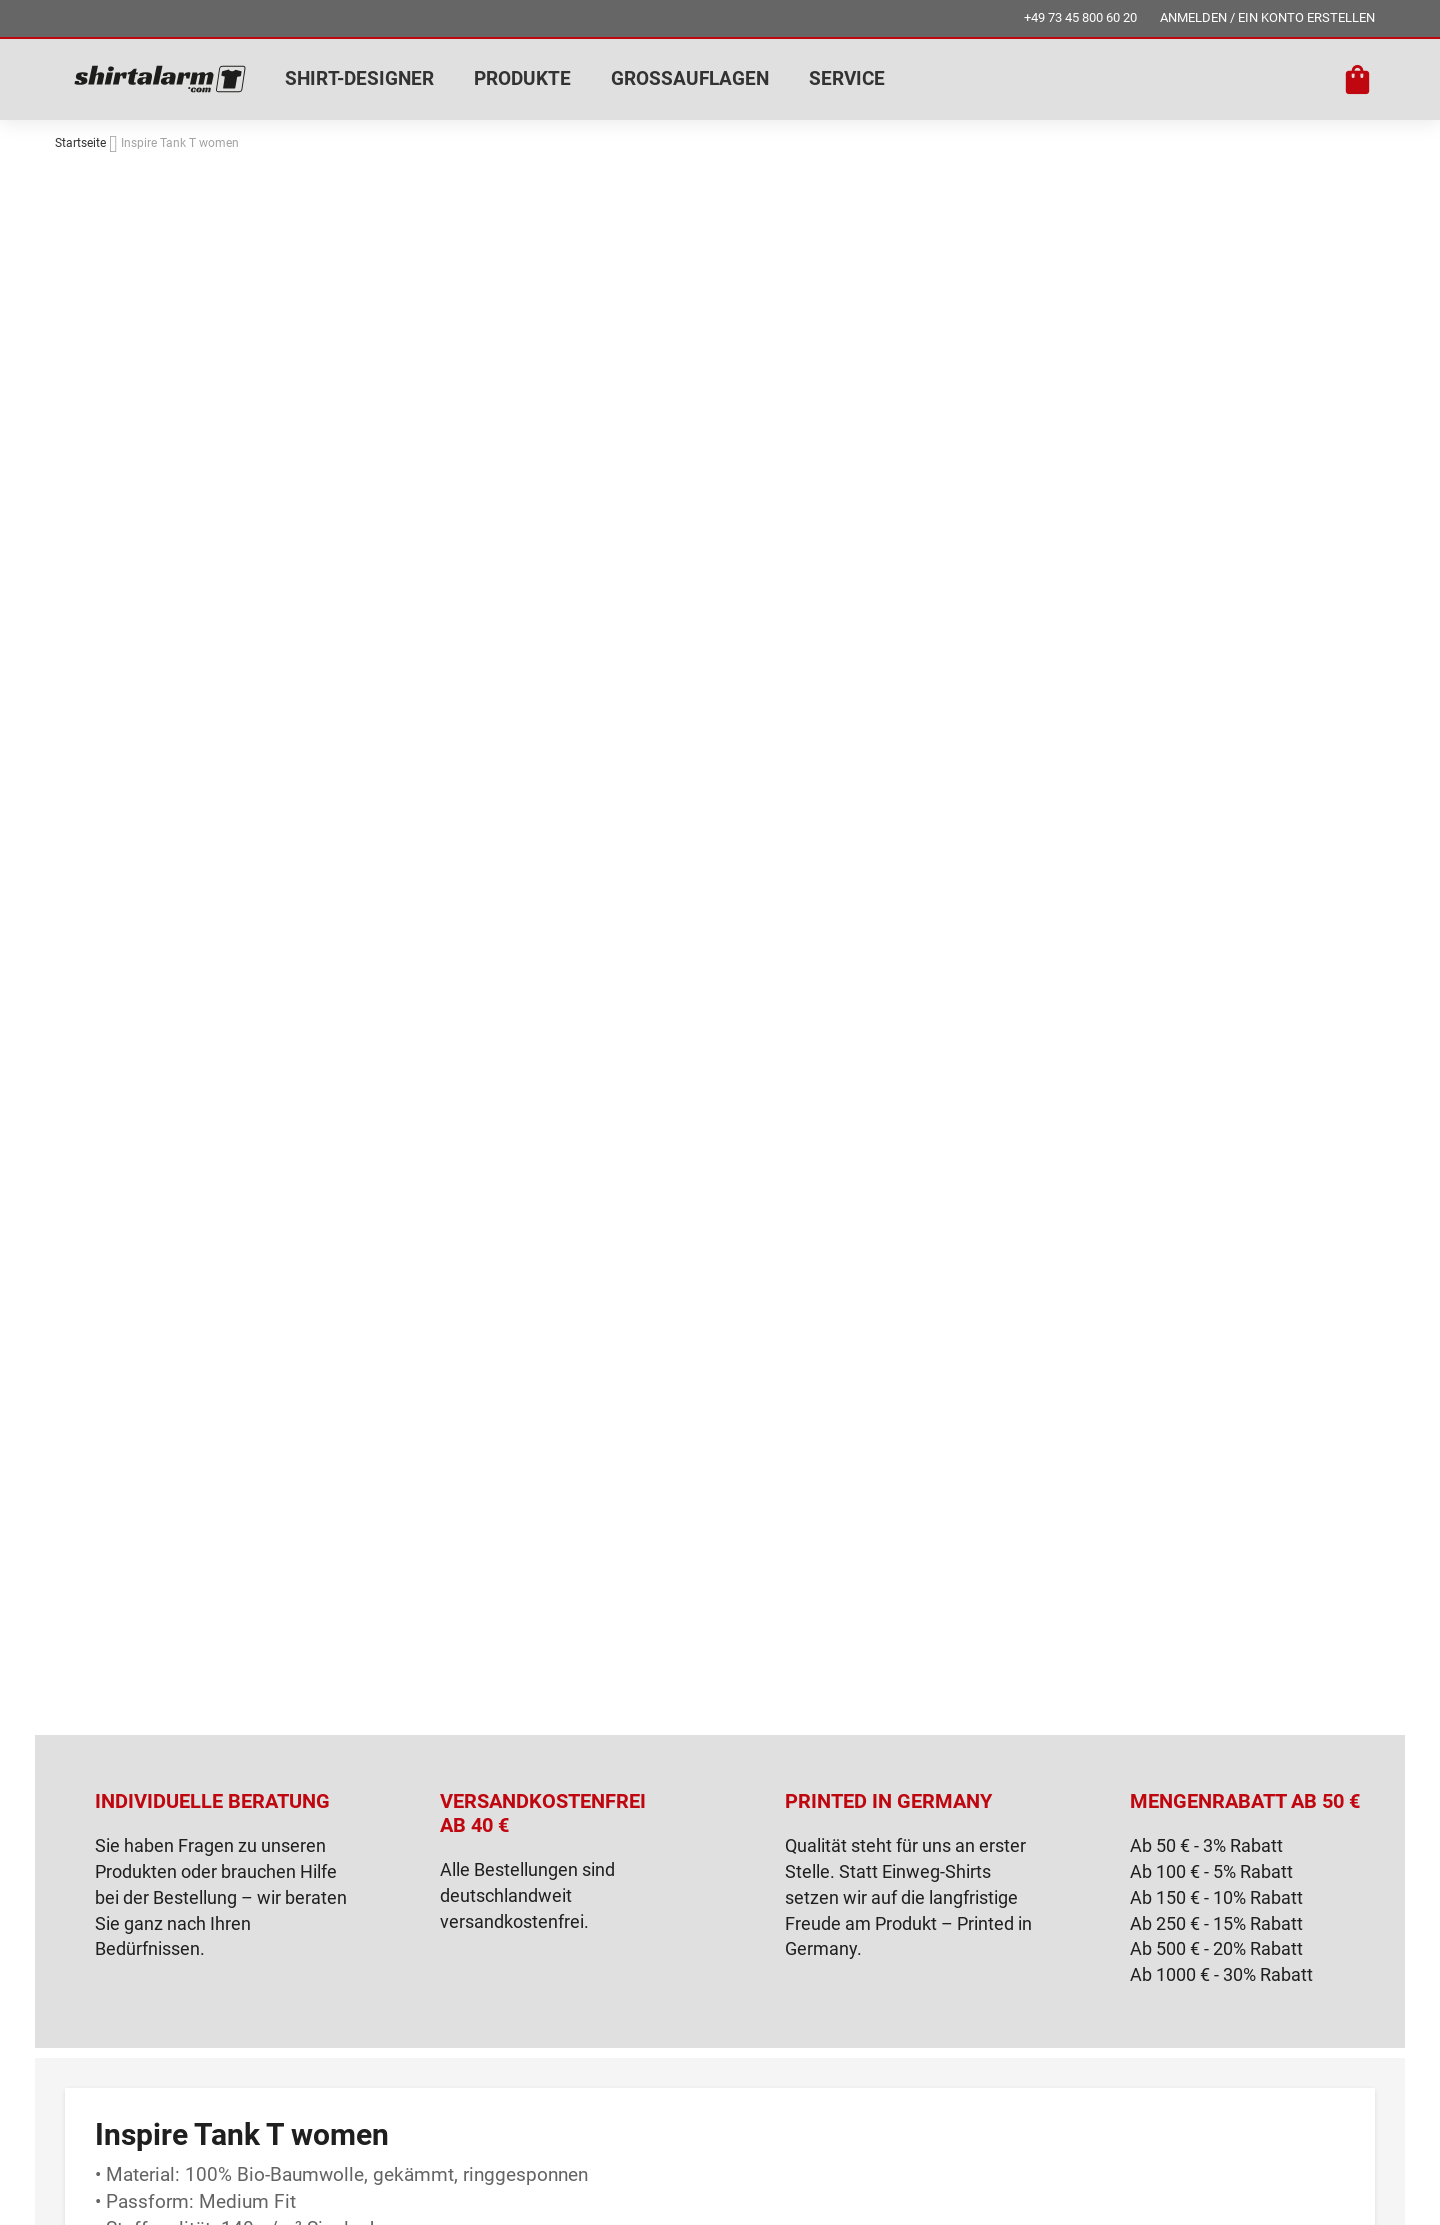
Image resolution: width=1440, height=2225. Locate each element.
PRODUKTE (522, 78)
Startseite (80, 143)
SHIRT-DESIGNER (359, 78)
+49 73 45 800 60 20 (1080, 17)
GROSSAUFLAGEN (690, 78)
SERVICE (847, 78)
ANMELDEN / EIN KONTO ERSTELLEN (1267, 17)
